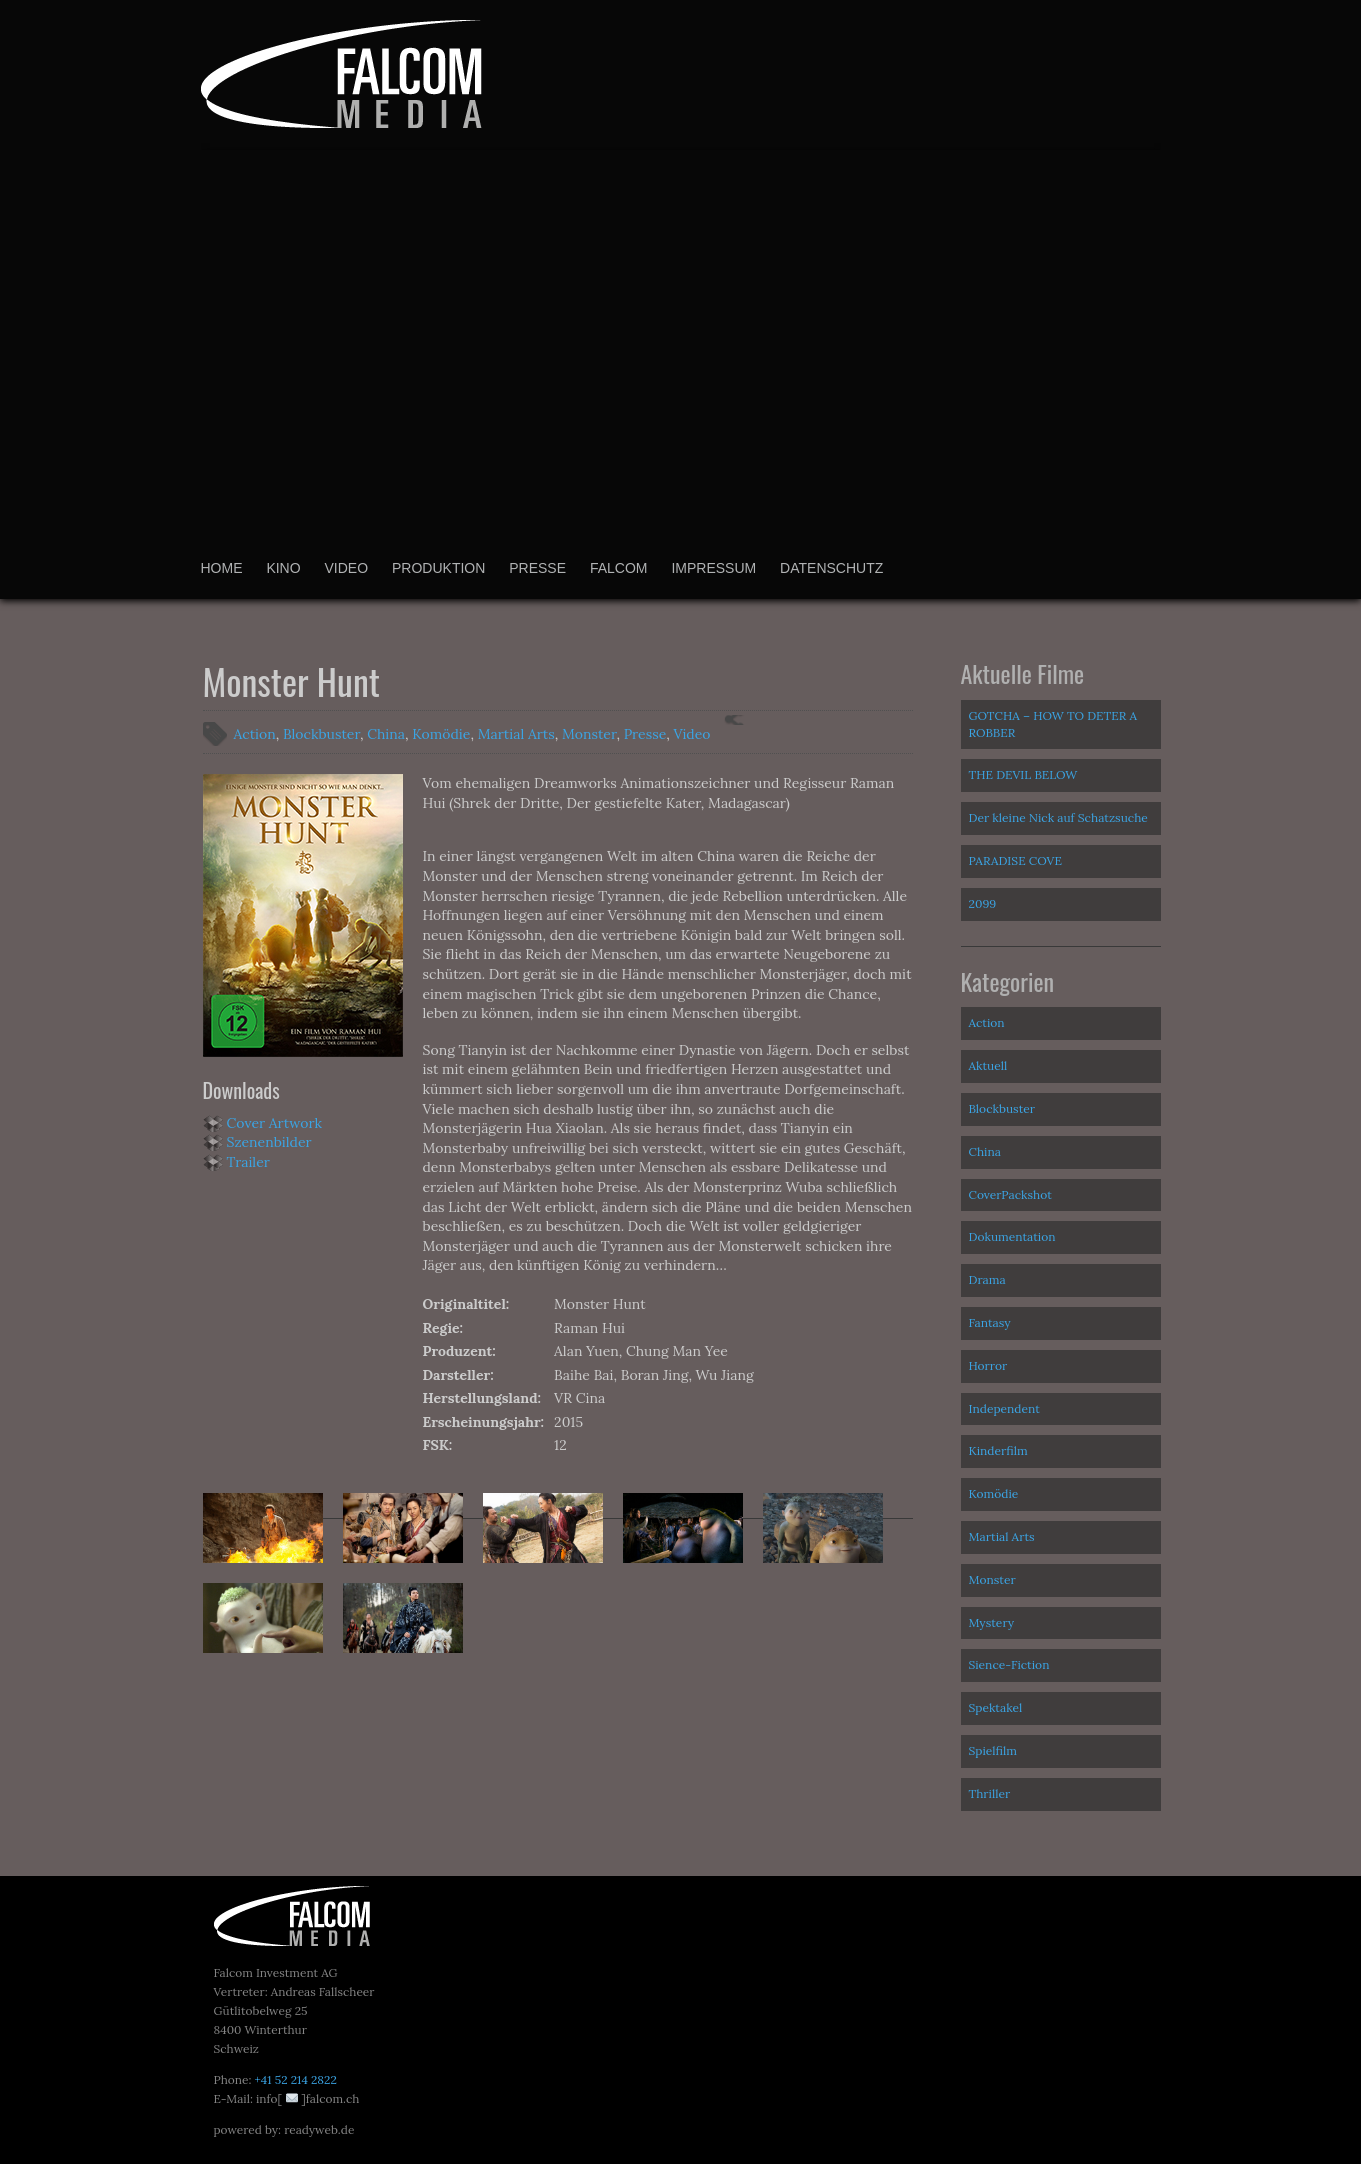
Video (347, 568)
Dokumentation (1012, 1236)
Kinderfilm (998, 1450)
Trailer (248, 1162)
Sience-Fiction (1009, 1664)
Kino (283, 568)
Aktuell (988, 1065)
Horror (988, 1365)
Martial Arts (516, 734)
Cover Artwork (275, 1123)
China (386, 734)
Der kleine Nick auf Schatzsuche (1058, 817)
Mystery (992, 1622)
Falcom (619, 568)
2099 (983, 903)
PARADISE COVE (1015, 860)
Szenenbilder (269, 1142)
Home (222, 568)
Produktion (438, 568)
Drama (987, 1279)
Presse (537, 568)
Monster (589, 734)
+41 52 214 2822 (295, 2079)
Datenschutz (831, 568)
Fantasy (990, 1322)
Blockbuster (321, 734)
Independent (1004, 1408)
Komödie (441, 734)
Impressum (713, 568)
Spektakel (996, 1707)
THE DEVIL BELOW (1023, 774)
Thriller (990, 1793)
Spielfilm (993, 1750)
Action (255, 734)
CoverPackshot (1010, 1194)
